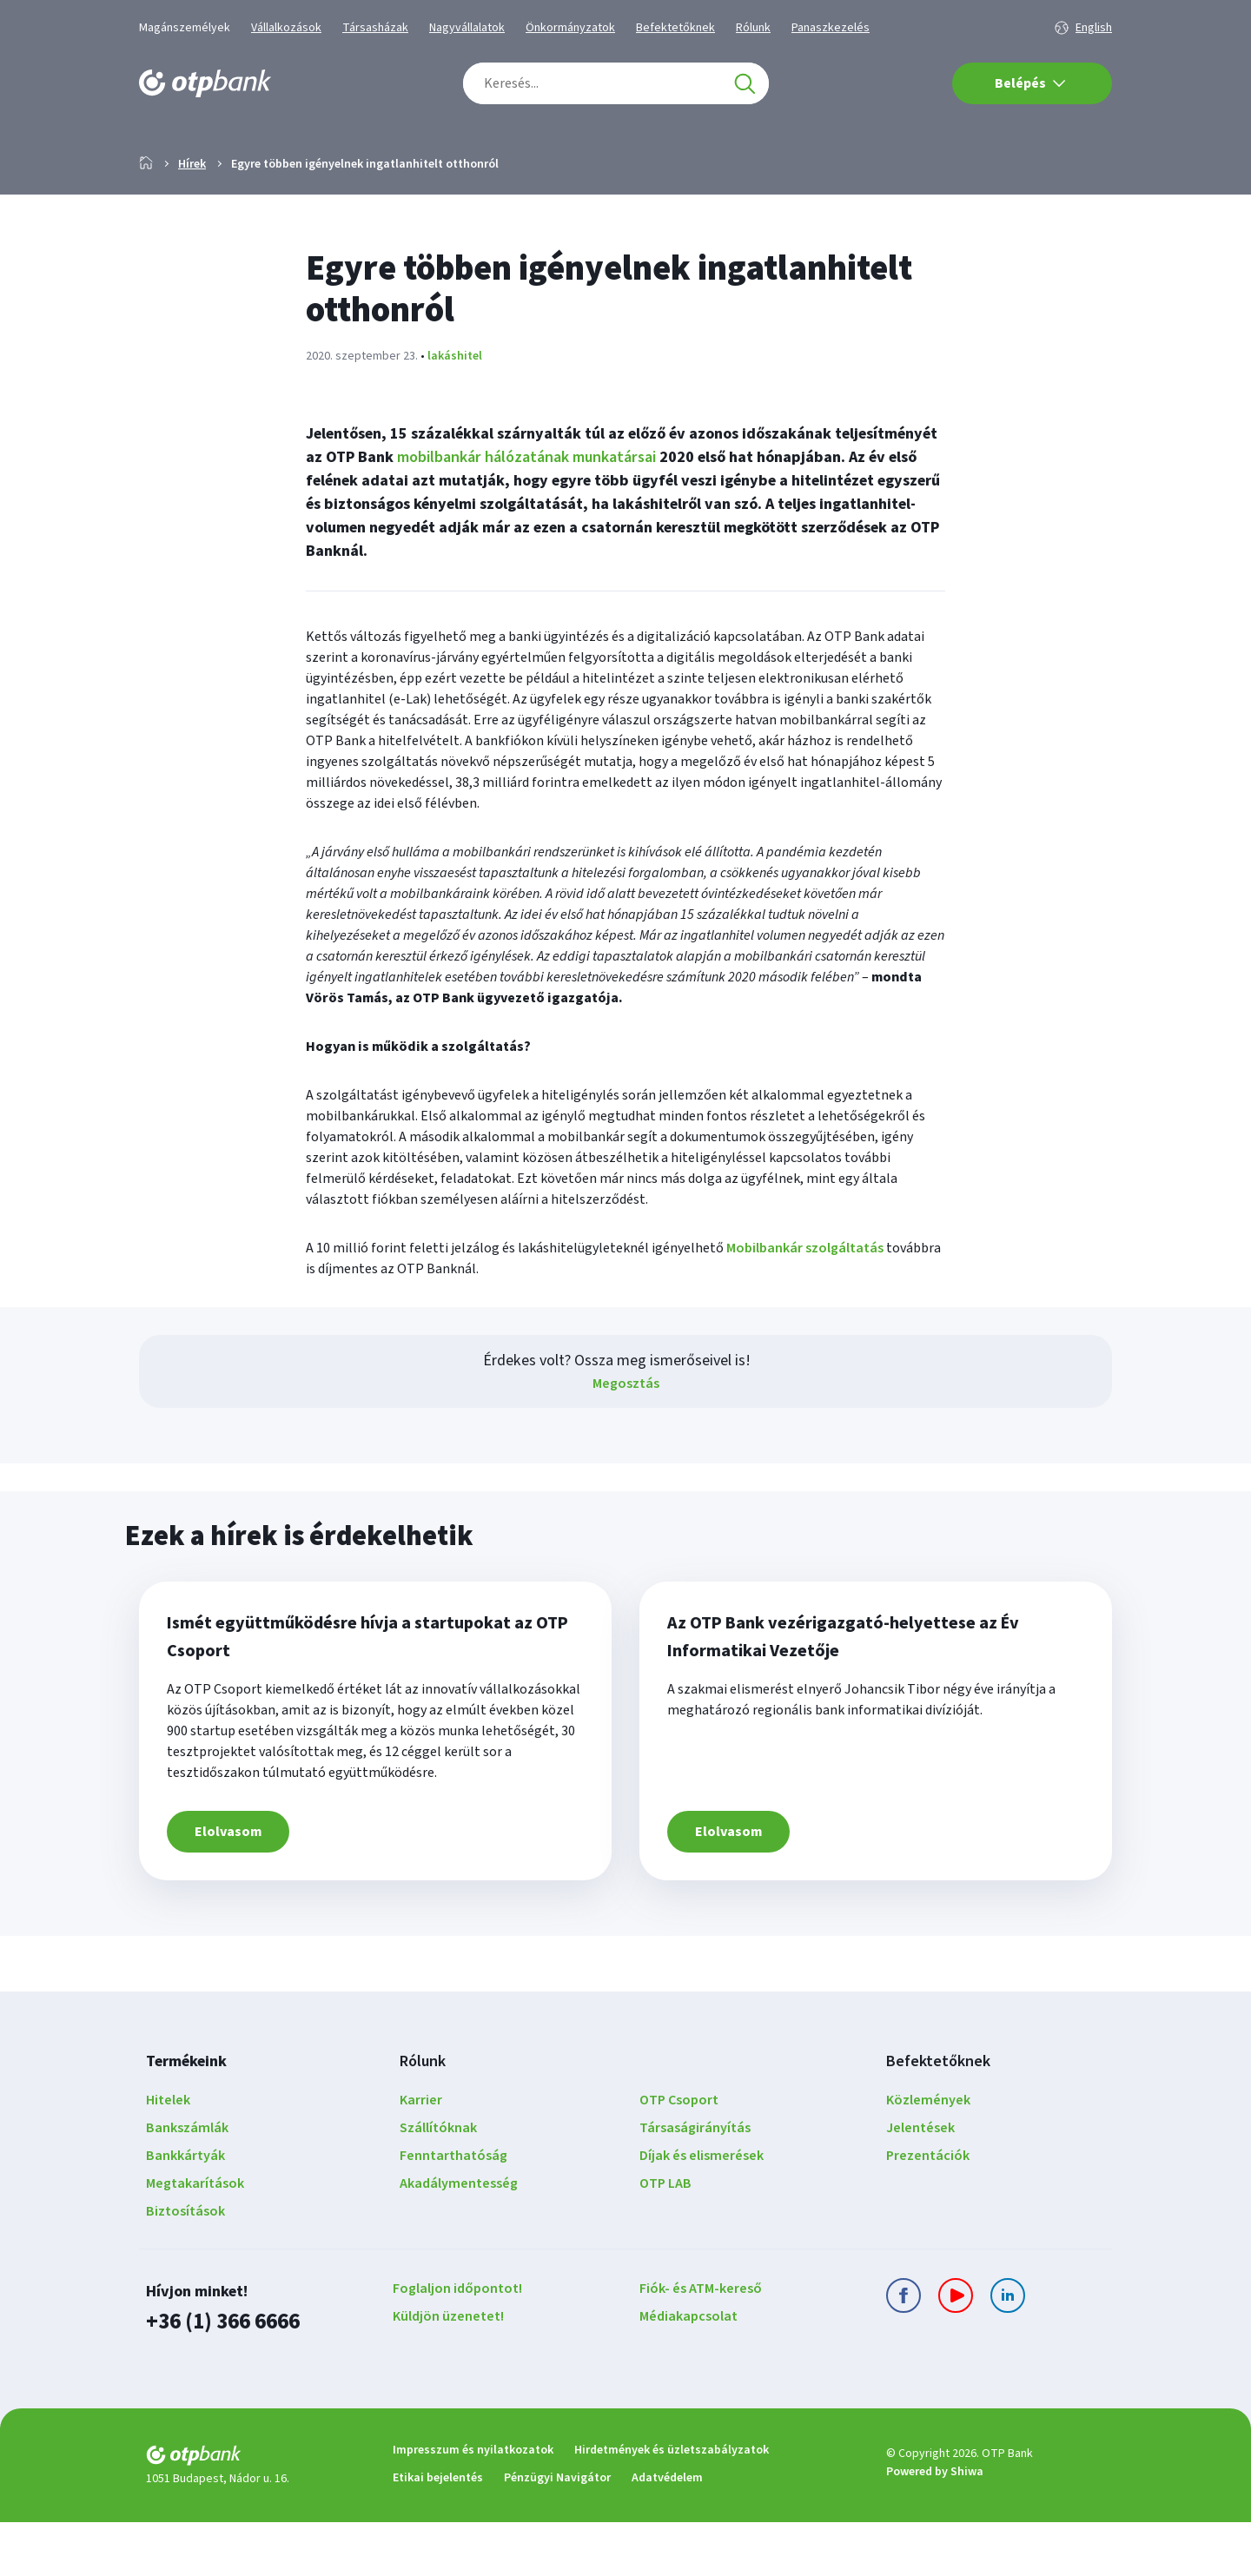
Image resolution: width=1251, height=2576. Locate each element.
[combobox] (616, 83)
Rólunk (753, 28)
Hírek (192, 219)
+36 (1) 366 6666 (222, 2376)
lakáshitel (454, 411)
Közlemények (928, 2155)
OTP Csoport (678, 2155)
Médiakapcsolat (688, 2371)
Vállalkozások (286, 28)
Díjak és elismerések (701, 2211)
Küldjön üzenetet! (448, 2371)
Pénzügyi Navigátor (557, 2531)
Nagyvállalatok (467, 28)
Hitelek (168, 2155)
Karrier (421, 2155)
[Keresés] (744, 83)
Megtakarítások (195, 2239)
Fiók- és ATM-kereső (700, 2344)
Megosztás (625, 1439)
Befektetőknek (675, 28)
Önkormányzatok (570, 28)
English (1094, 28)
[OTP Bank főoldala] (205, 83)
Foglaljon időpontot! (457, 2344)
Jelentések (920, 2183)
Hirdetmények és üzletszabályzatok (671, 2504)
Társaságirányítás (695, 2183)
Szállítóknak (438, 2183)
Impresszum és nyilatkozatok (473, 2504)
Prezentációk (928, 2211)
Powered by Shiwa (934, 2526)
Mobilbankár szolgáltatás (805, 1303)
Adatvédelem (667, 2531)
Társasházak (375, 28)
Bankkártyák (185, 2211)
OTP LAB (665, 2239)
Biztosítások (185, 2266)
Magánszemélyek (184, 28)
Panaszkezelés (830, 28)
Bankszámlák (187, 2183)
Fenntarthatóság (453, 2211)
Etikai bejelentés (438, 2531)
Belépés (1030, 83)
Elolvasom (228, 1887)
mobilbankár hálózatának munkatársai (526, 513)
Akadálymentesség (459, 2239)
